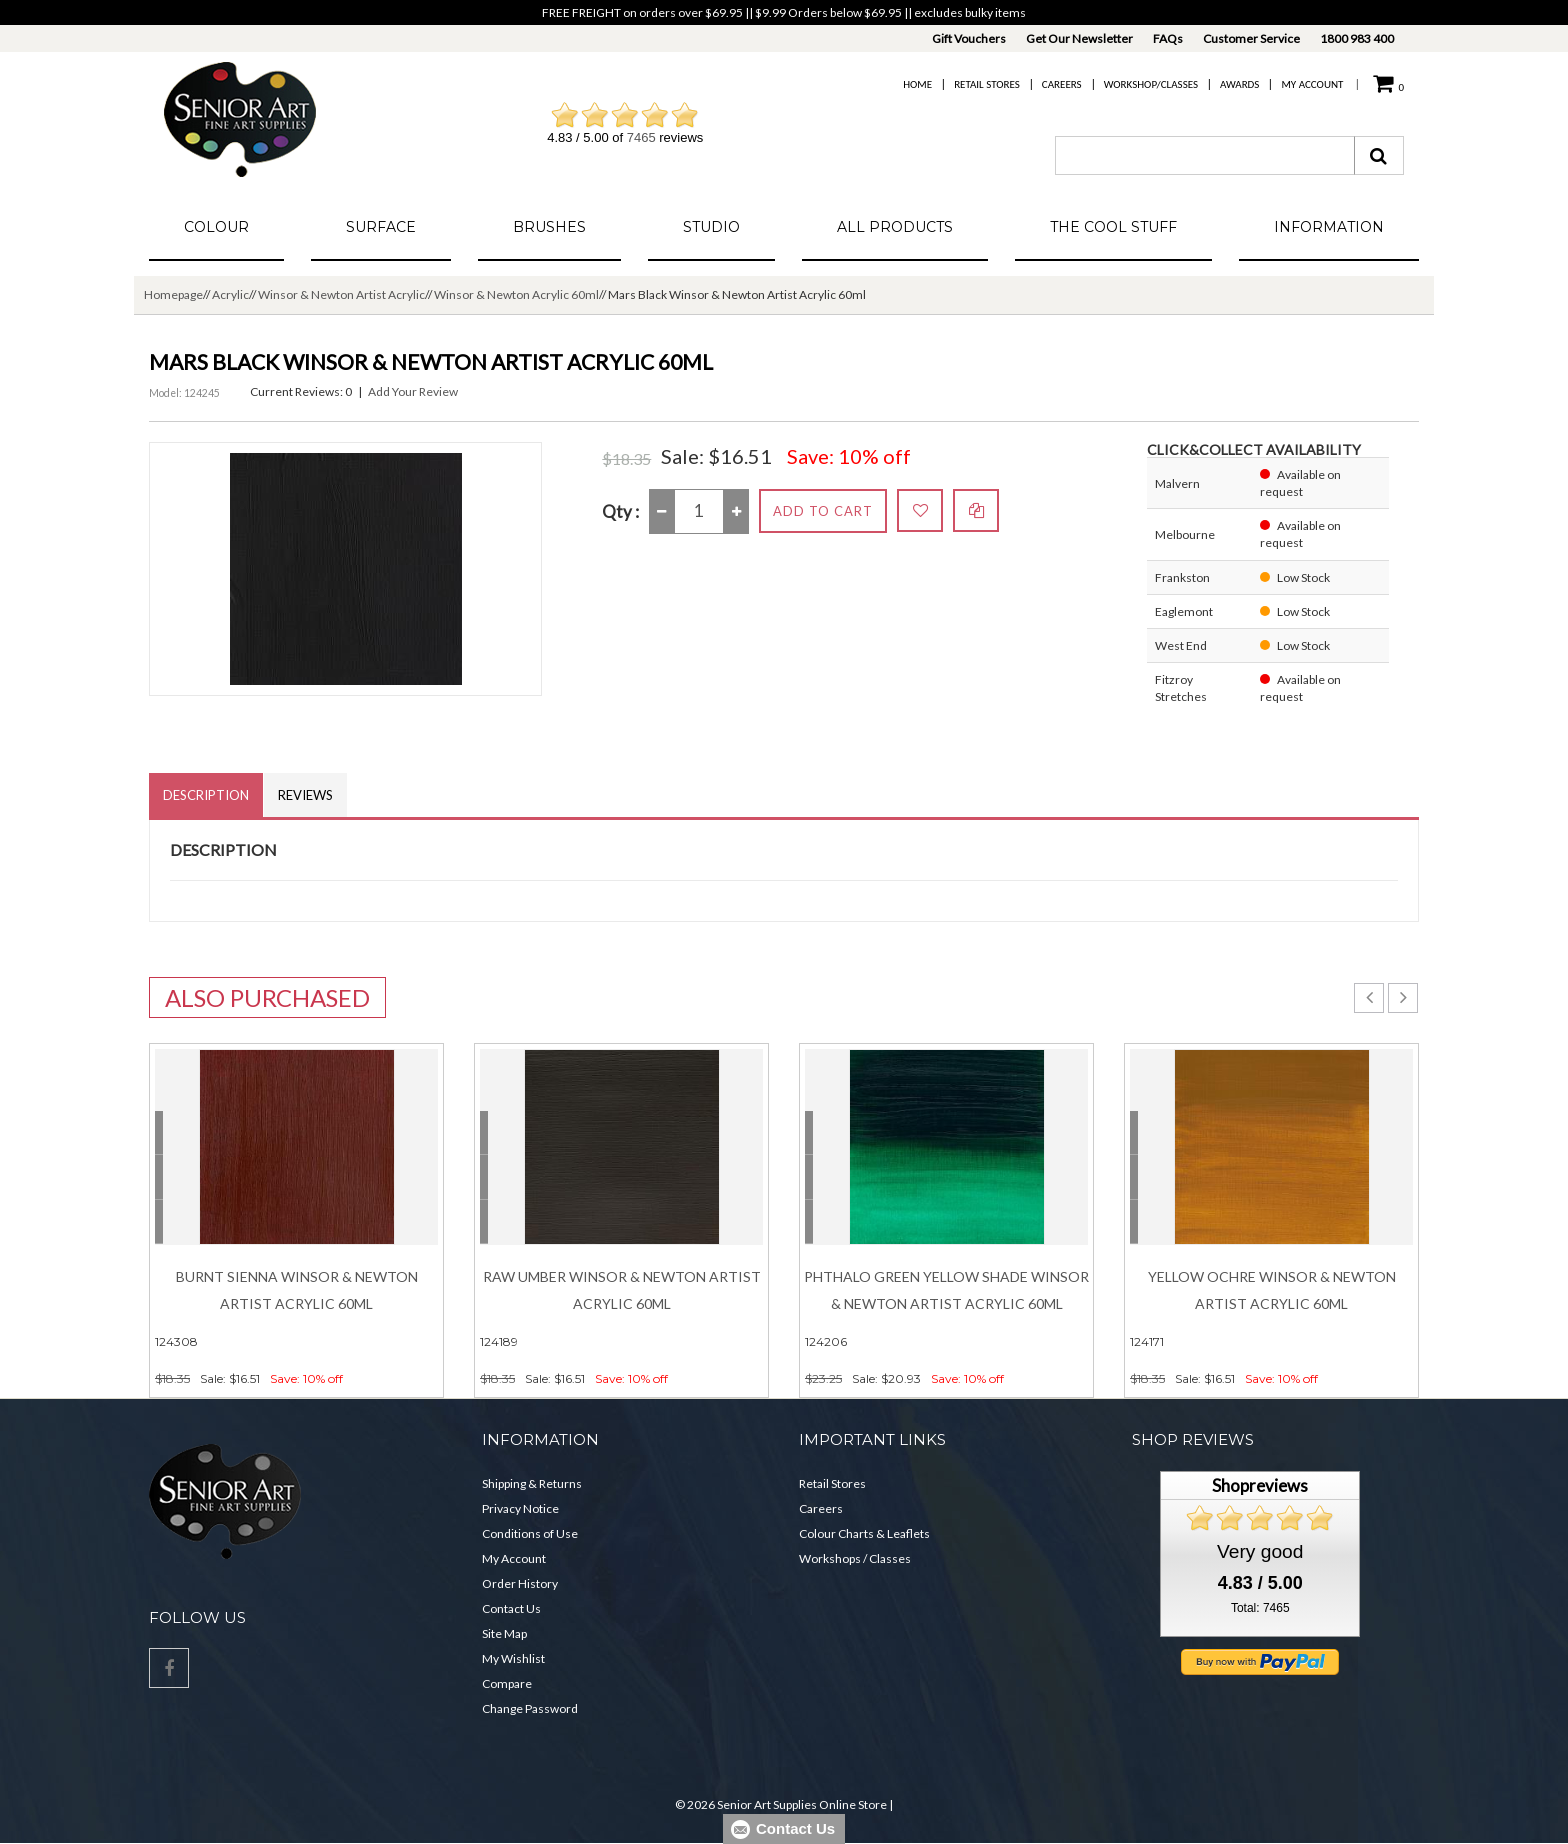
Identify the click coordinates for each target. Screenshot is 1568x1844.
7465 (641, 137)
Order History (520, 1584)
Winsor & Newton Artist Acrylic (341, 294)
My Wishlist (513, 1659)
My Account (1312, 84)
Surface (381, 227)
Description (207, 795)
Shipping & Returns (532, 1484)
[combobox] (1205, 155)
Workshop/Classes (1151, 84)
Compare (507, 1684)
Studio (711, 227)
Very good (1260, 1551)
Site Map (504, 1634)
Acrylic (230, 294)
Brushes (549, 227)
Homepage (173, 294)
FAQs (1168, 38)
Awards (1239, 84)
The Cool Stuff (1113, 227)
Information (1329, 227)
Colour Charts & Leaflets (864, 1534)
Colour (216, 227)
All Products (895, 227)
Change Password (530, 1709)
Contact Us (511, 1609)
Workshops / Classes (855, 1559)
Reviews (308, 795)
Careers (1062, 84)
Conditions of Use (530, 1534)
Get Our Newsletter (1079, 38)
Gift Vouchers (969, 38)
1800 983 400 (1357, 38)
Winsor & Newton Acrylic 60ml (516, 294)
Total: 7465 (1260, 1609)
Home (917, 84)
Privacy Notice (520, 1509)
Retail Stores (987, 84)
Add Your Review (413, 391)
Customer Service (1251, 38)
